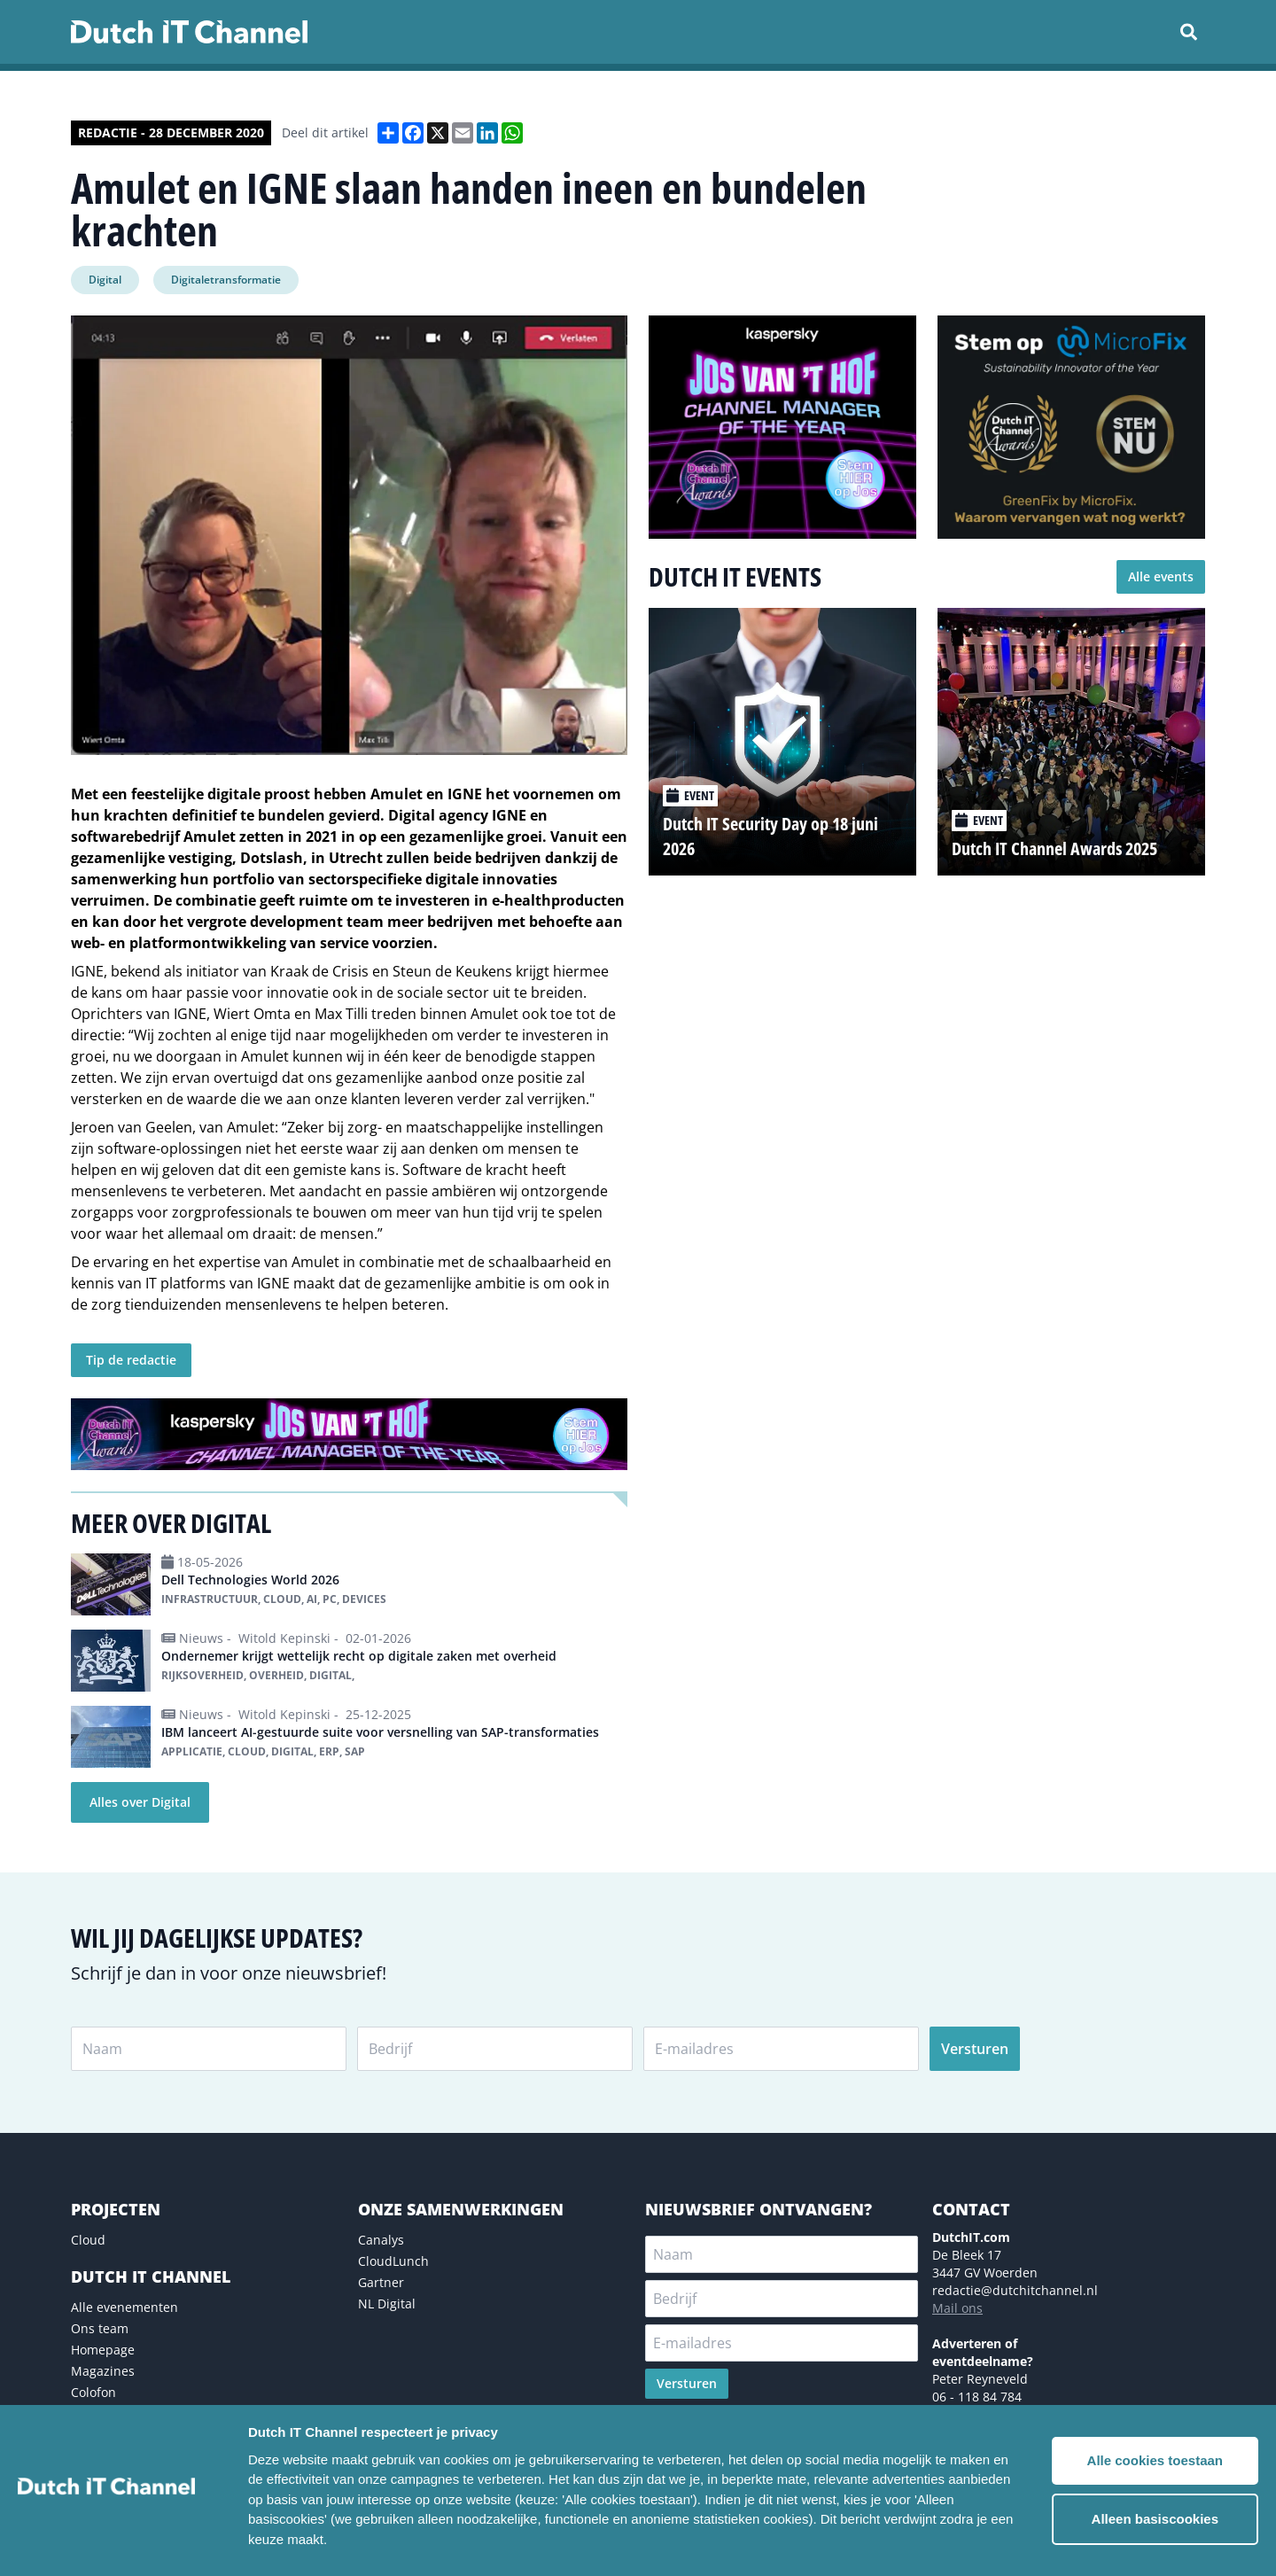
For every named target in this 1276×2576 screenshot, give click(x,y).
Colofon (93, 2392)
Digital (105, 279)
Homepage (103, 2349)
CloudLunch (393, 2261)
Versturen (974, 2048)
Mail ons (957, 2308)
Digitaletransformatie (226, 279)
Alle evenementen (124, 2307)
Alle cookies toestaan (1155, 2460)
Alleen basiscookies (1155, 2518)
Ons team (99, 2328)
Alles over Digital (140, 1802)
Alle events (1161, 576)
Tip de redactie (131, 1359)
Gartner (381, 2282)
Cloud (88, 2239)
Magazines (103, 2370)
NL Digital (387, 2303)
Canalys (381, 2239)
